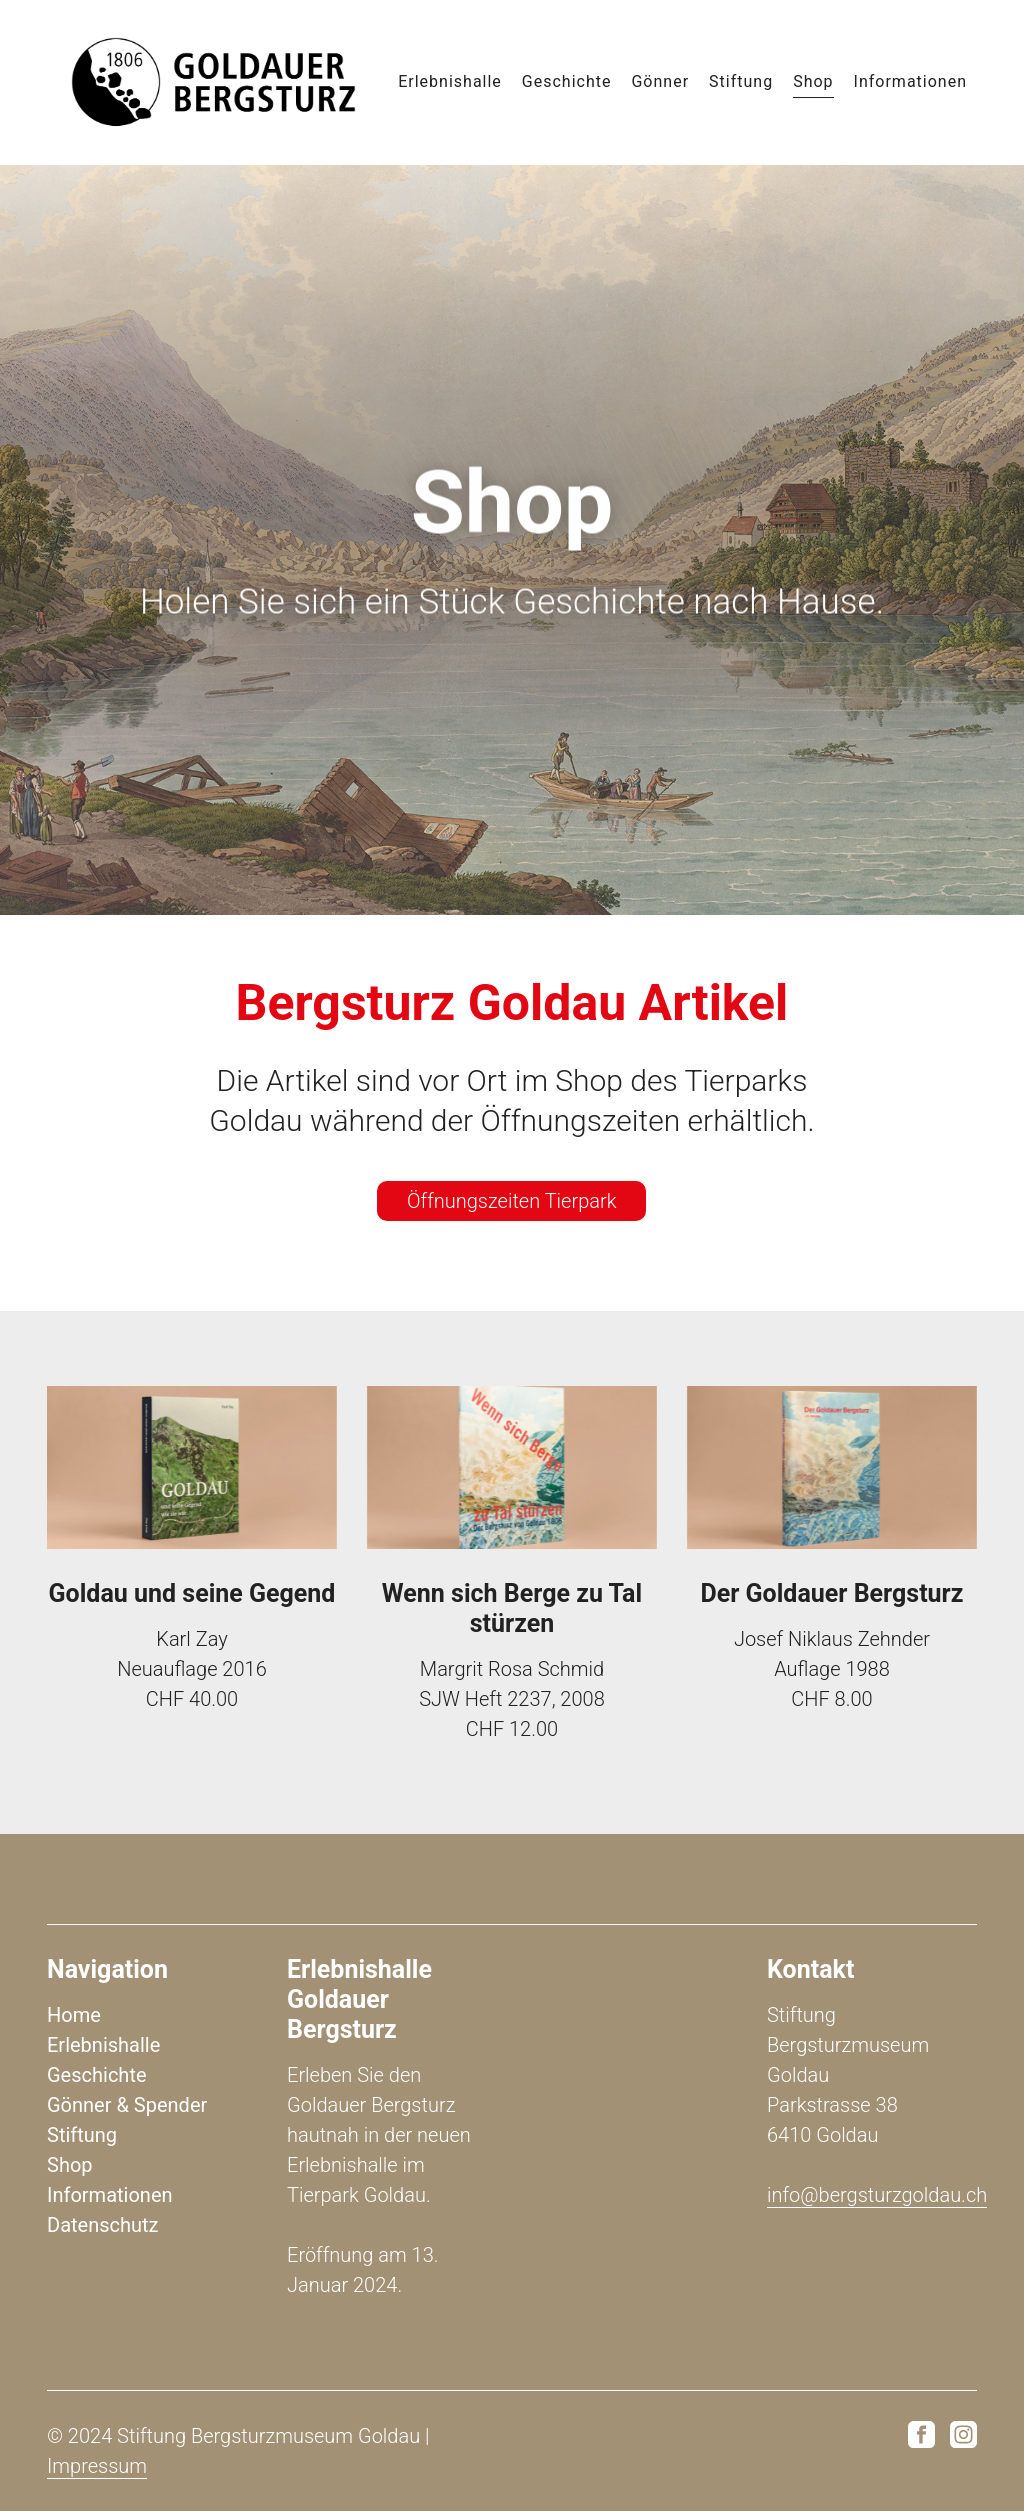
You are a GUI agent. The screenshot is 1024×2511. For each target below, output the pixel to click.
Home (74, 2015)
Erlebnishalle (450, 79)
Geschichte (567, 79)
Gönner (660, 79)
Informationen (910, 79)
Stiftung (741, 79)
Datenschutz (103, 2225)
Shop (813, 79)
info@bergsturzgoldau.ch (877, 2195)
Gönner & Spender (127, 2105)
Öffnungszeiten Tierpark (511, 1201)
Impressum (97, 2466)
